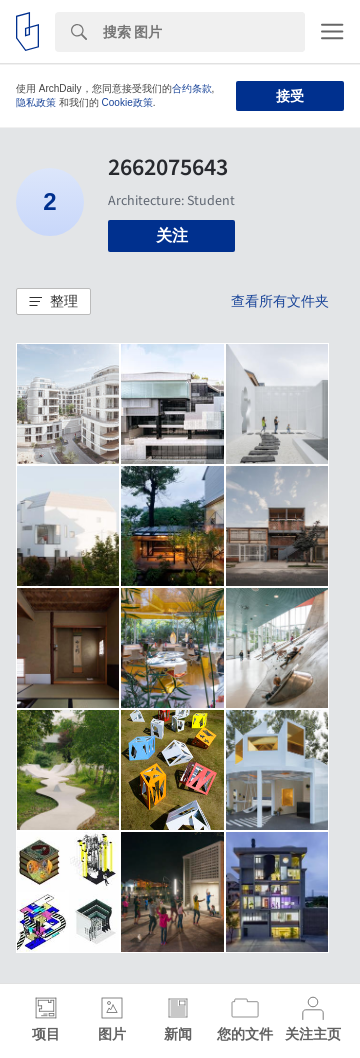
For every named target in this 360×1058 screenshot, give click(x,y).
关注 (172, 235)
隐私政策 (36, 102)
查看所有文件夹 (280, 301)
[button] (53, 302)
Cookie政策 (127, 102)
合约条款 (192, 88)
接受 (290, 96)
